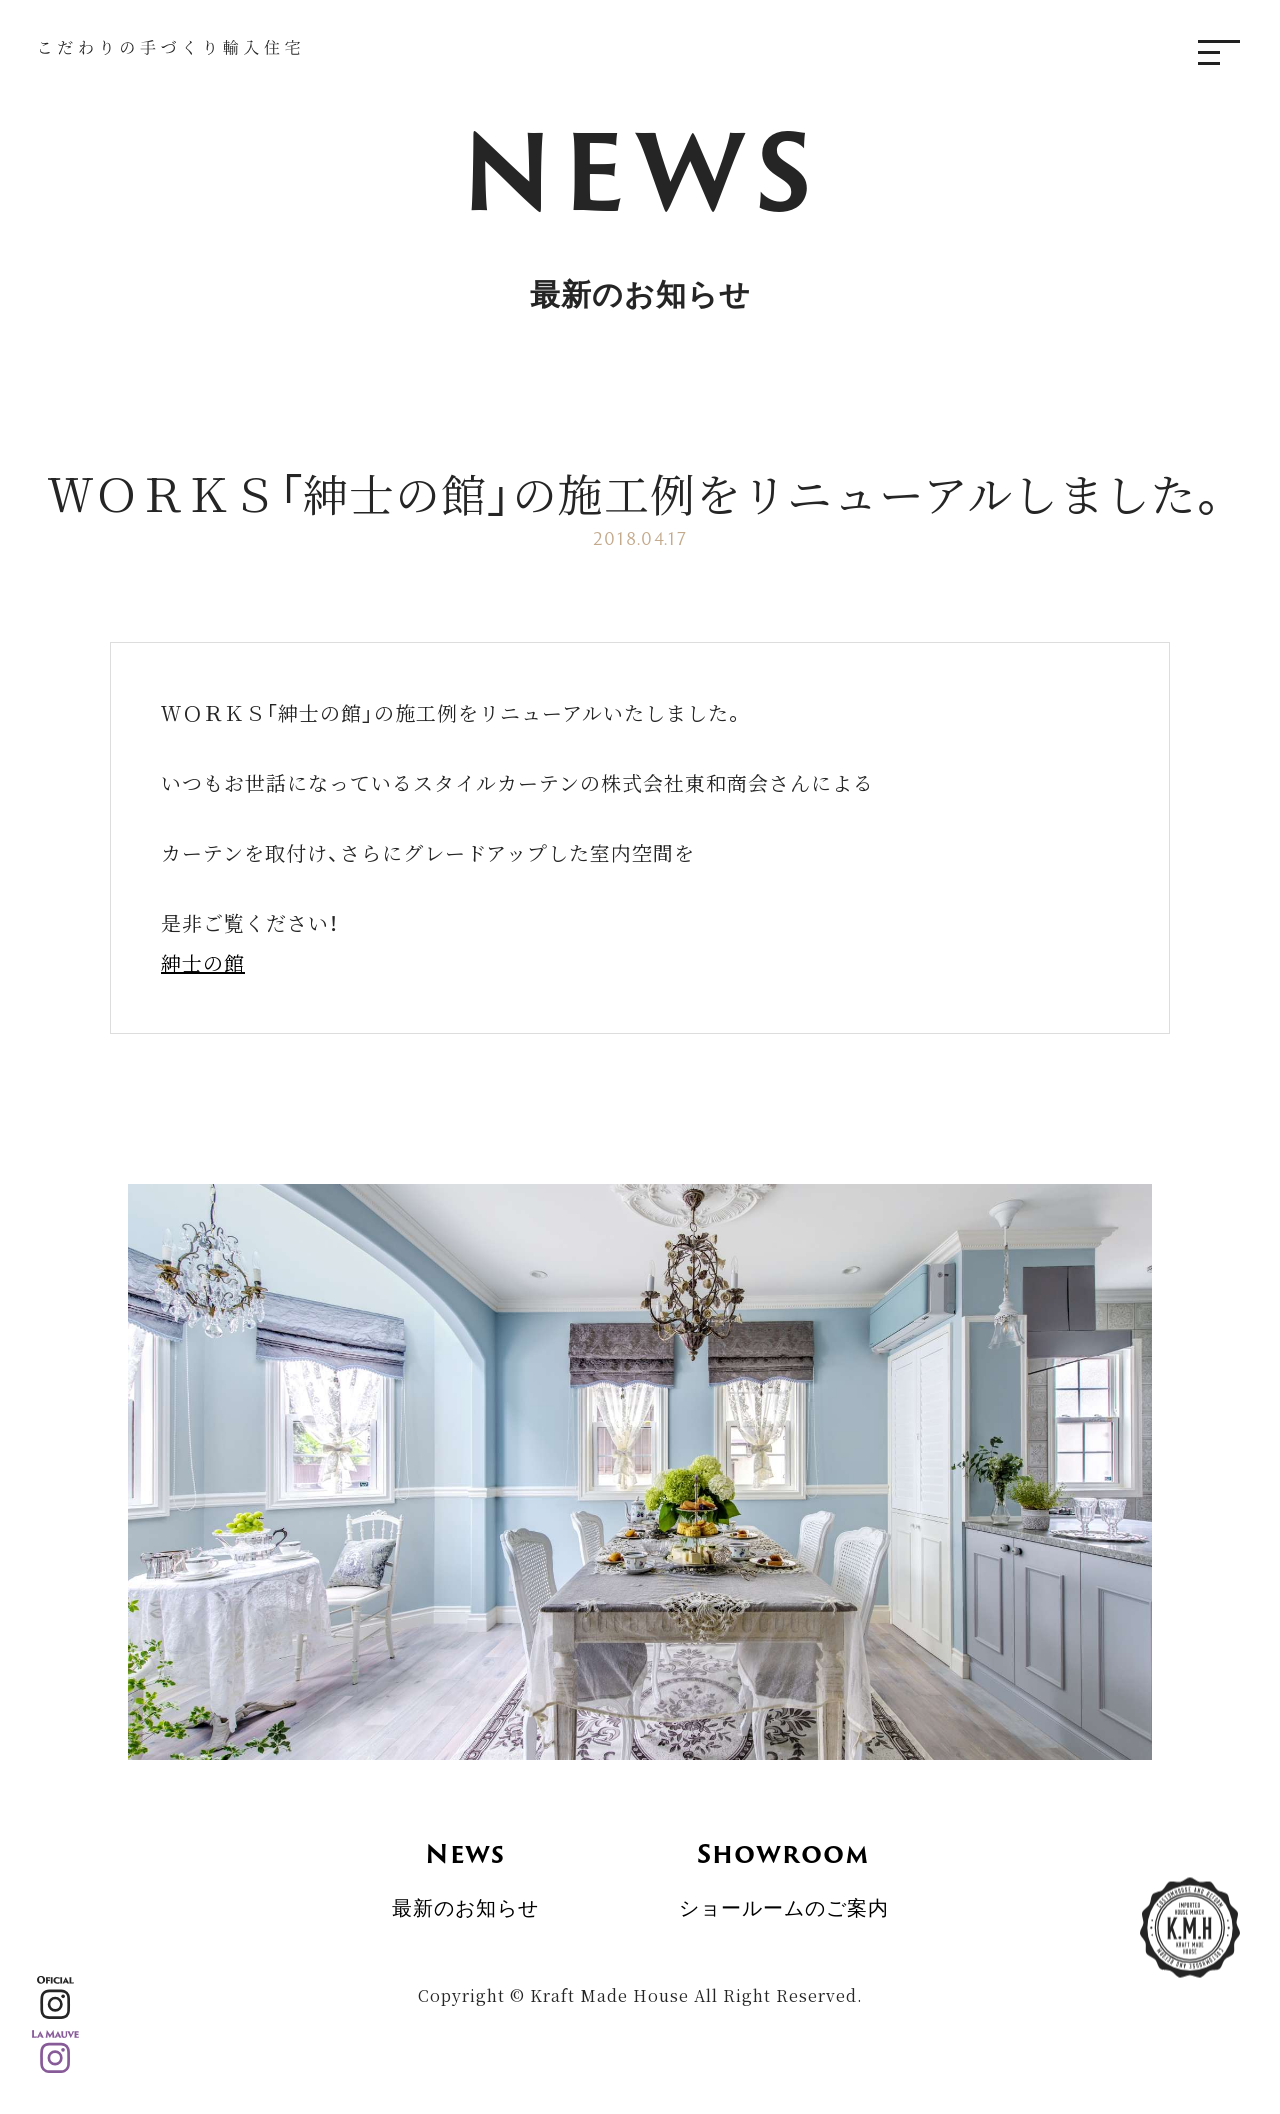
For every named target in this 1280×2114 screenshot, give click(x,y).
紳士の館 (203, 962)
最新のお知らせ (465, 1866)
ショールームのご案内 (784, 1866)
